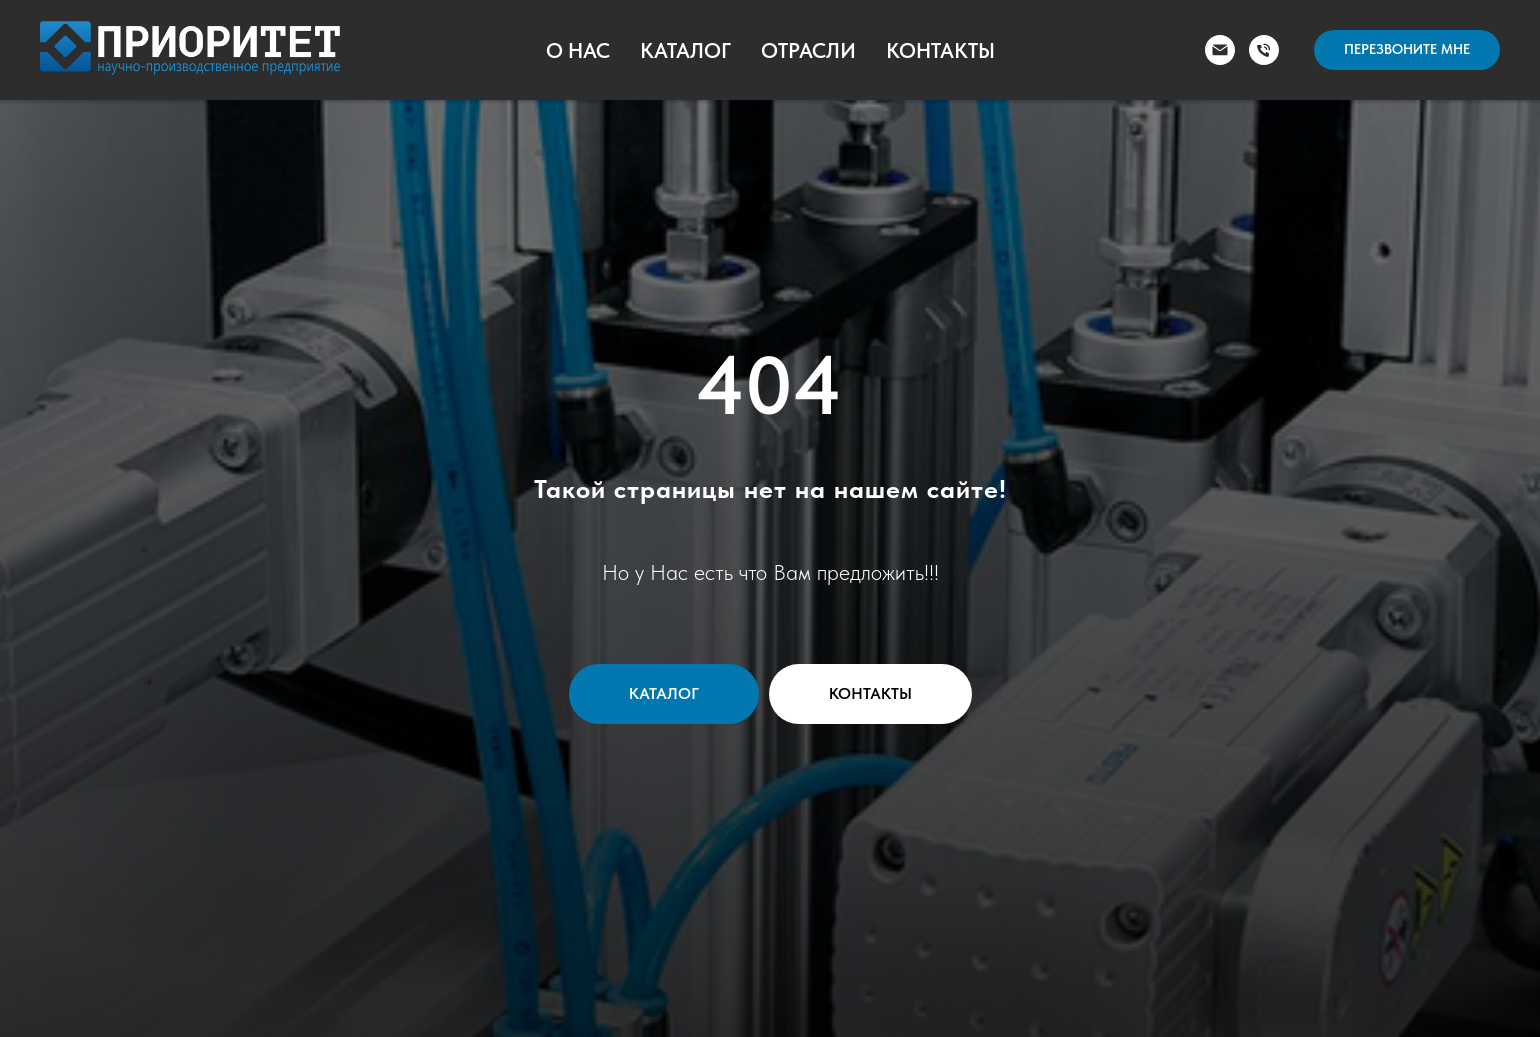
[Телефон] (1264, 50)
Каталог (685, 50)
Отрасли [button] (808, 50)
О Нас (578, 50)
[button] (1407, 50)
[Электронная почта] (1220, 50)
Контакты (940, 50)
